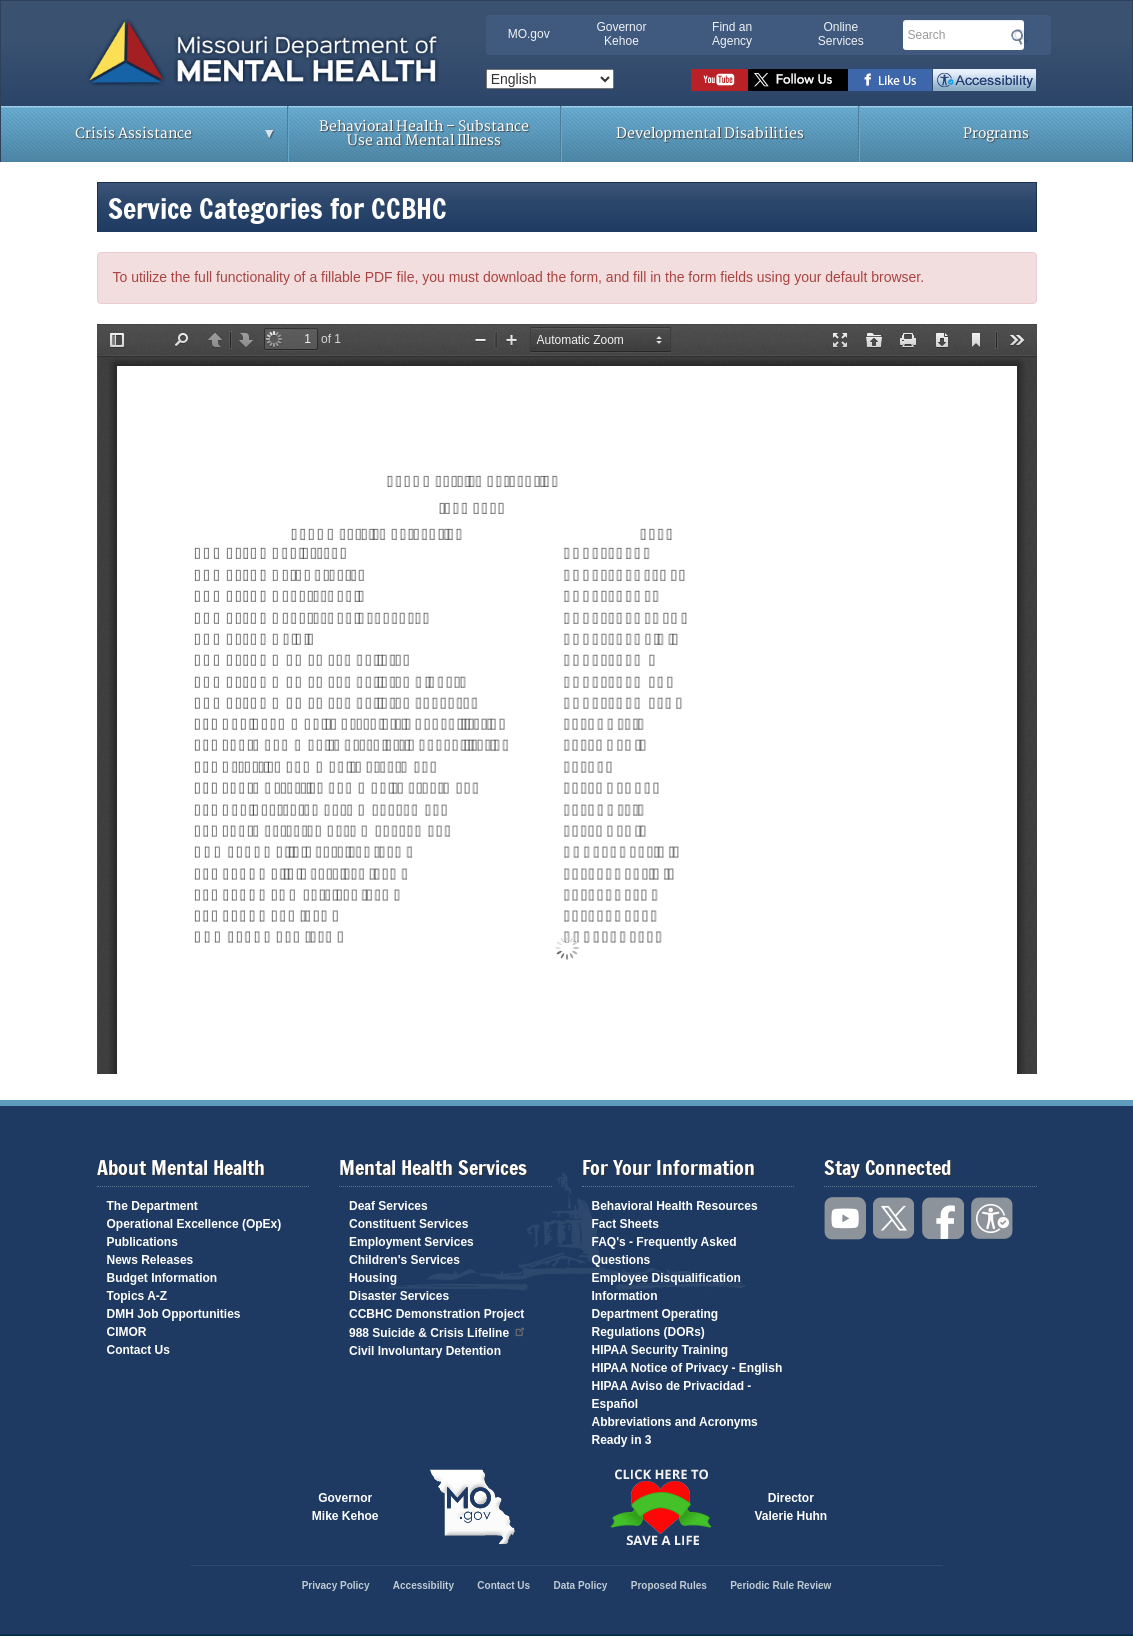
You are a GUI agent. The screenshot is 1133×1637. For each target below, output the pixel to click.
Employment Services (411, 1242)
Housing (373, 1278)
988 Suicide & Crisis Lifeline (438, 1331)
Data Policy (580, 1585)
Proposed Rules (669, 1585)
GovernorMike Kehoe (345, 1507)
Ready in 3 (622, 1440)
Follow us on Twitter (798, 80)
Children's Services (404, 1260)
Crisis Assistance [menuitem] (138, 140)
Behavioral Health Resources (675, 1206)
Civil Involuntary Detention (425, 1351)
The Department (152, 1206)
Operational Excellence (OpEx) (194, 1224)
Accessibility (984, 80)
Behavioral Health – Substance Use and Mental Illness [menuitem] (424, 133)
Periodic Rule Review (780, 1585)
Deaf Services (388, 1206)
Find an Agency (732, 34)
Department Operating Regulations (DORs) (655, 1323)
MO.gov (529, 34)
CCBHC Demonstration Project (436, 1314)
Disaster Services (399, 1296)
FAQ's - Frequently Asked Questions (664, 1251)
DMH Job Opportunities (174, 1314)
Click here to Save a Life (661, 1507)
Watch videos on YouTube (719, 80)
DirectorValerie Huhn (791, 1507)
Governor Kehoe (621, 34)
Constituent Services (408, 1224)
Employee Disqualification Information (666, 1287)
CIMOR (127, 1332)
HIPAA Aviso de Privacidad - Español (672, 1395)
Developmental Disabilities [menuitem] (710, 133)
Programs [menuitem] (996, 133)
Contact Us (138, 1350)
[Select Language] (550, 79)
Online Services (841, 34)
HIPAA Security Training (660, 1350)
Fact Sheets (625, 1224)
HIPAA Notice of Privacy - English (687, 1368)
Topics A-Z (137, 1296)
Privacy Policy (336, 1585)
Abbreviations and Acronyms (675, 1422)
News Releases (150, 1260)
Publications (142, 1242)
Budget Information (162, 1278)
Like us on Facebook (890, 80)
